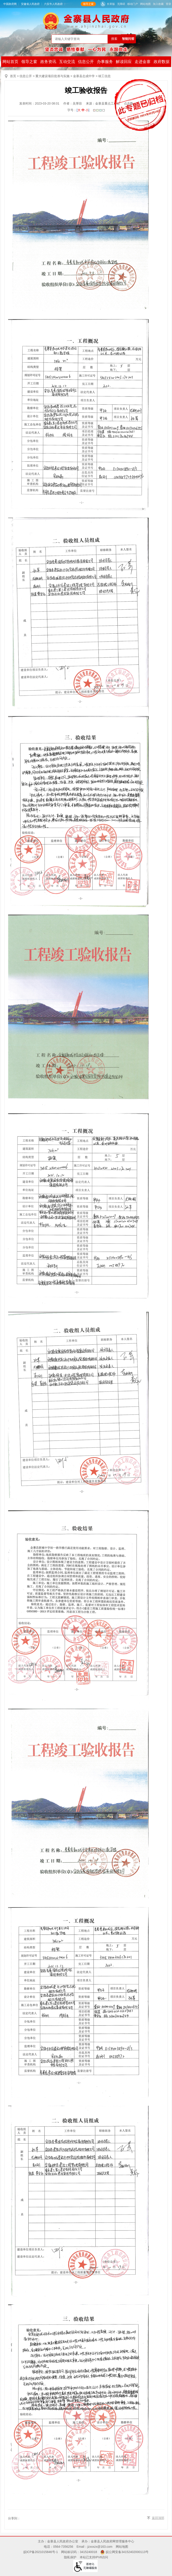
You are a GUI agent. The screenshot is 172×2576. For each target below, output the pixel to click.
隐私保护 (70, 2557)
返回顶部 (158, 2518)
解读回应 (124, 61)
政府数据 (162, 61)
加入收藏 (158, 4)
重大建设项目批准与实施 (52, 76)
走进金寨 (143, 61)
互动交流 (67, 61)
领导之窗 (88, 4)
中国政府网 (10, 4)
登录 (168, 4)
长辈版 (111, 4)
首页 (13, 76)
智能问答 (128, 38)
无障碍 (121, 4)
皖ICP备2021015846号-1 (40, 2552)
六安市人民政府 (53, 4)
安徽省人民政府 (30, 4)
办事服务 (105, 61)
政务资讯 (48, 61)
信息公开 (86, 61)
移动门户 (132, 4)
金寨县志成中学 (84, 76)
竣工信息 (104, 76)
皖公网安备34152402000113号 (127, 2552)
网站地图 (145, 4)
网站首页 (10, 61)
